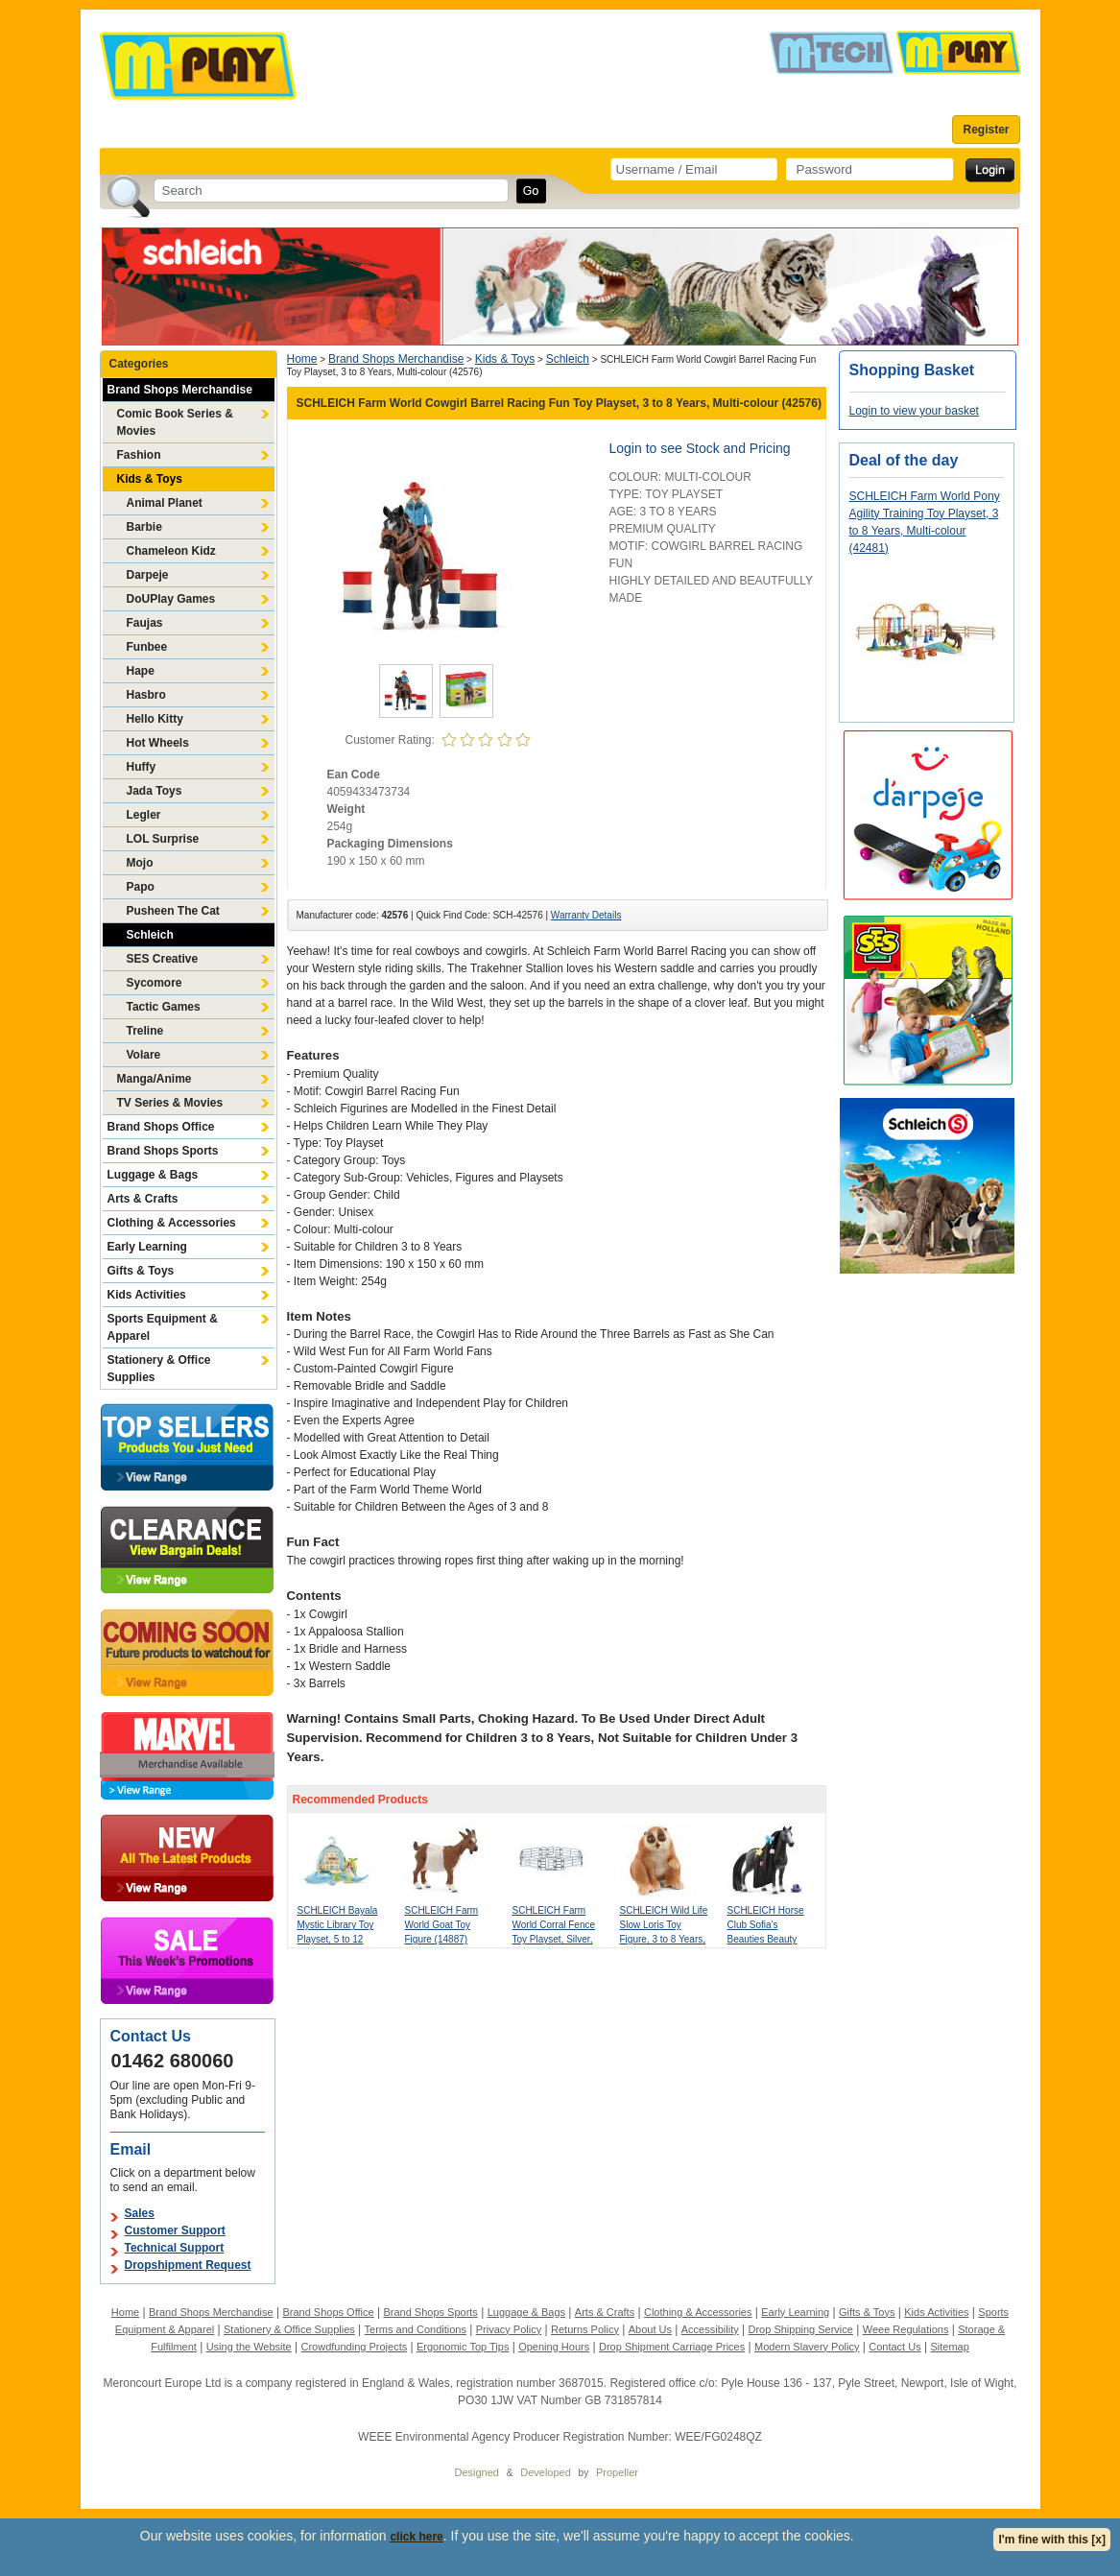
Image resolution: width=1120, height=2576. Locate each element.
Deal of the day (904, 460)
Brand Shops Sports (163, 1150)
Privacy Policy (508, 2329)
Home (302, 359)
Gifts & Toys (141, 1270)
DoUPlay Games (171, 599)
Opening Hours (553, 2346)
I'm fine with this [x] (1052, 2539)
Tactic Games (164, 1007)
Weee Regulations (906, 2329)
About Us (650, 2329)
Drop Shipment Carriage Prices (672, 2346)
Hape (141, 671)
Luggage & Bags (153, 1174)
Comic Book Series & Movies (175, 422)
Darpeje (148, 575)
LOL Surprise (163, 839)
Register (986, 129)
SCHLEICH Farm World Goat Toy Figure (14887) (442, 1924)
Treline (145, 1031)
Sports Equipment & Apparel (162, 1327)
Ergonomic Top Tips (463, 2346)
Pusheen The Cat (173, 911)
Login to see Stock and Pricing (700, 448)
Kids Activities (146, 1294)
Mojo (140, 863)
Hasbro (146, 695)
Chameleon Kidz (171, 551)
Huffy (141, 767)
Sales (140, 2213)
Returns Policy (585, 2329)
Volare (144, 1054)
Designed (477, 2472)
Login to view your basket (914, 410)
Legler (144, 815)
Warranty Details (586, 915)
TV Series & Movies (170, 1102)
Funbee (147, 647)
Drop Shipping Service (800, 2329)
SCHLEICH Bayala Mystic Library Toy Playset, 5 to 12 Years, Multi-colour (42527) (338, 1939)
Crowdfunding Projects (354, 2346)
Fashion (139, 455)
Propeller (617, 2472)
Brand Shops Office (161, 1126)
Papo (141, 887)
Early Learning (147, 1246)
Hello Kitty (155, 719)
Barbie (144, 527)
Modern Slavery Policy (806, 2346)
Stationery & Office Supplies (159, 1368)
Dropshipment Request (188, 2265)
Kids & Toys (149, 479)
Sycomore (154, 983)
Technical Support (175, 2247)
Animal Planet (165, 503)
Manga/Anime (154, 1078)
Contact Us (894, 2346)
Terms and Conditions (415, 2329)
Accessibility (710, 2329)
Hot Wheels (158, 743)
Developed (545, 2472)
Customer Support (175, 2230)
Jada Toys (154, 791)
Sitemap (949, 2346)
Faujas (145, 623)
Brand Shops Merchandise (179, 389)
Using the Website (249, 2346)
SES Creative (163, 959)
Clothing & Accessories (171, 1222)
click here (416, 2536)
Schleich (150, 935)
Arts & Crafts (143, 1198)
